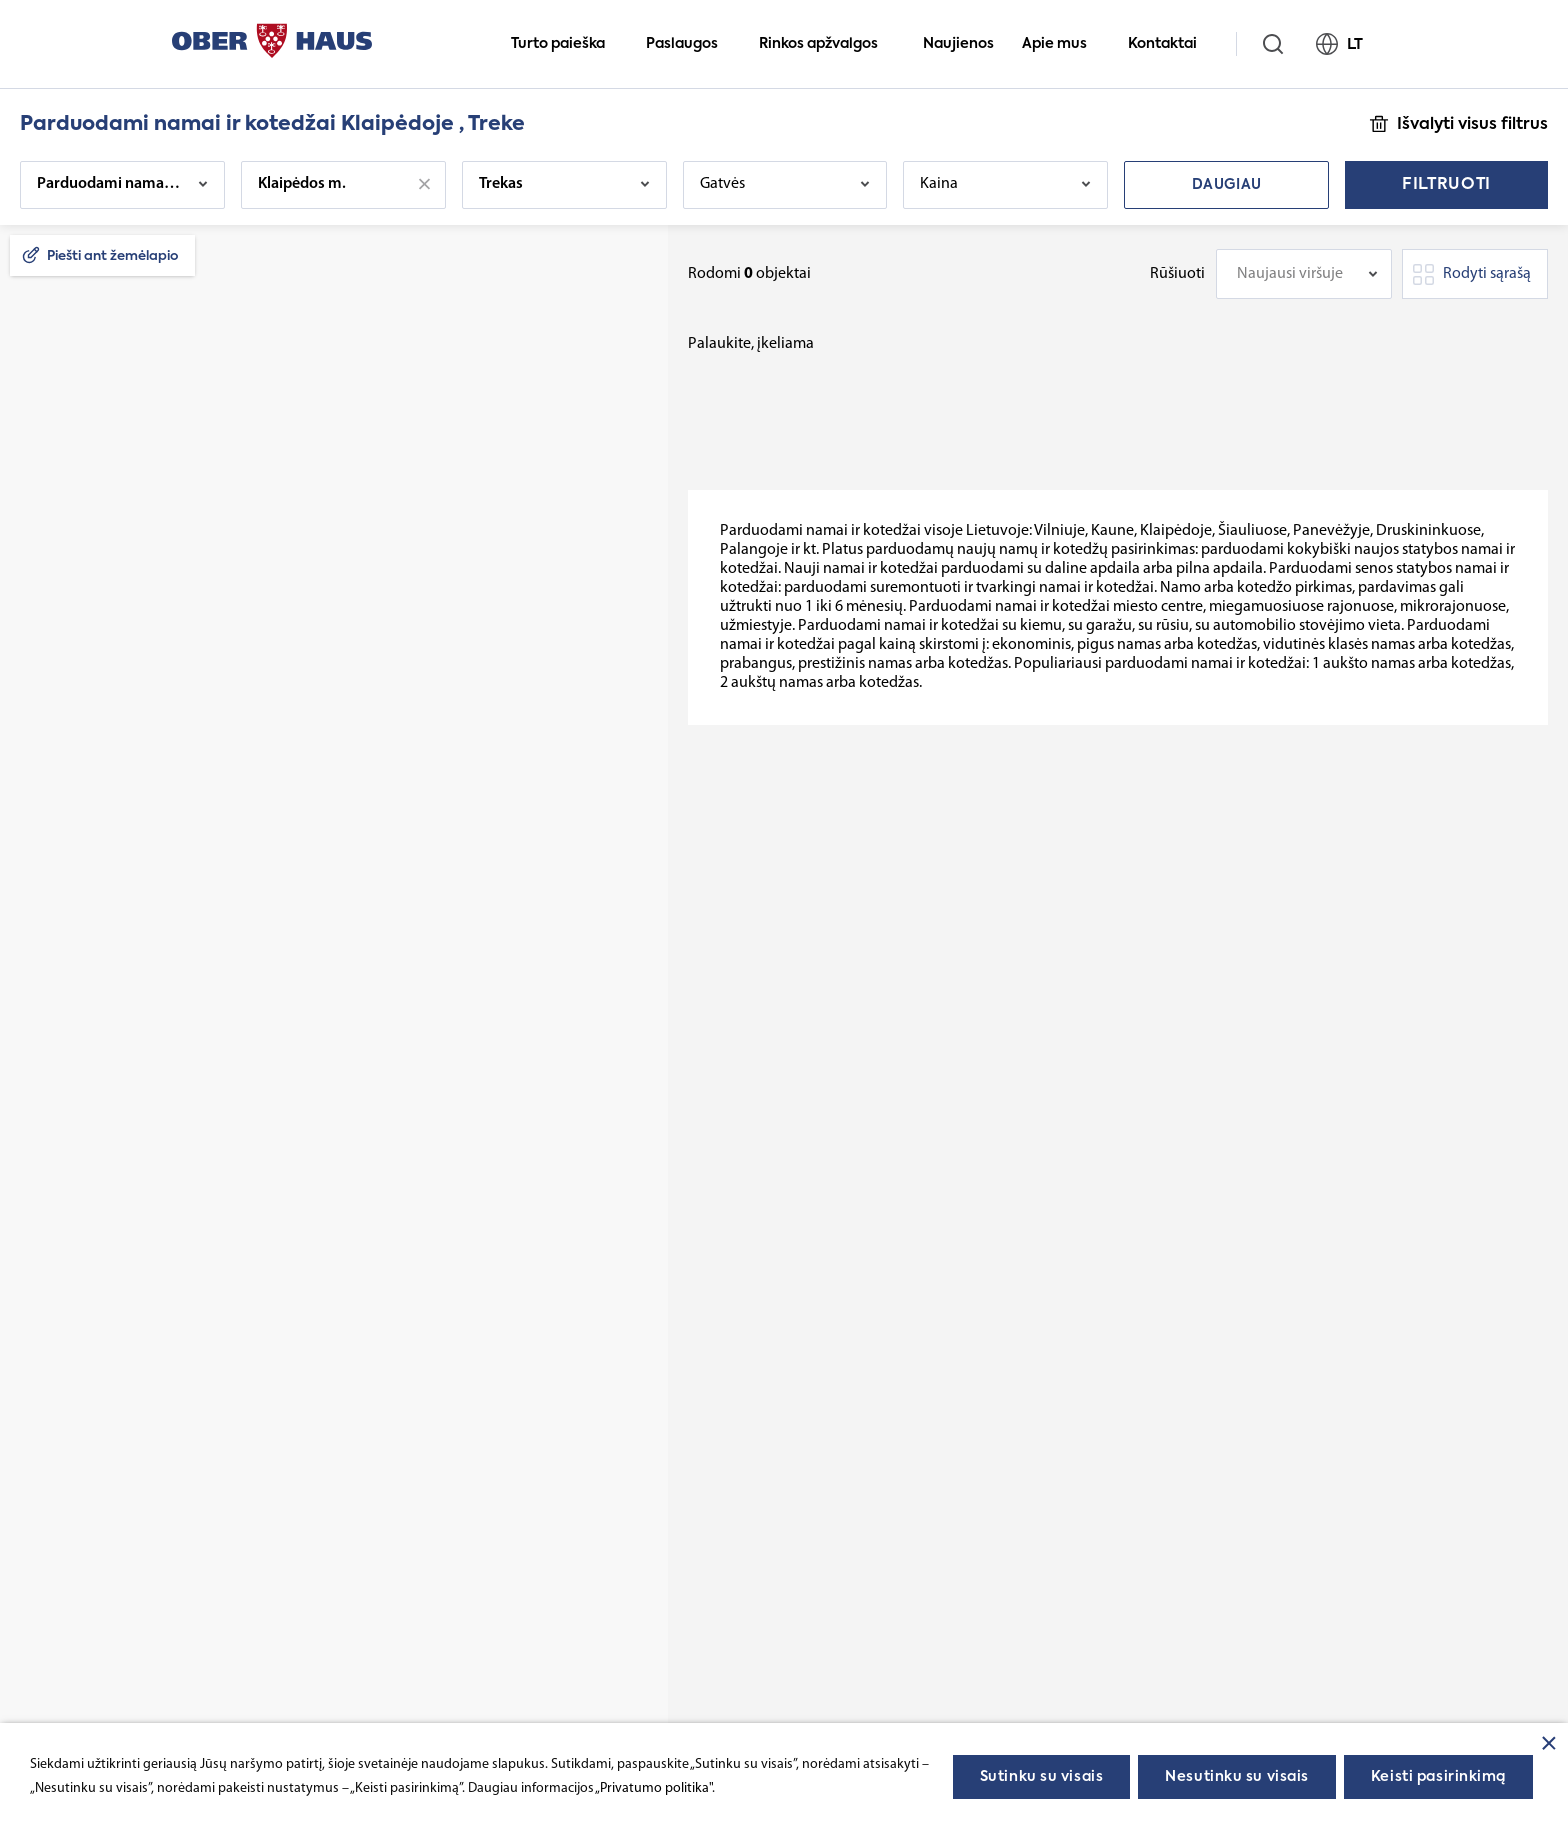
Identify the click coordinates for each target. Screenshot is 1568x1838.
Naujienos (958, 44)
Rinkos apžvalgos (827, 44)
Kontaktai (1171, 44)
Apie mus (1063, 44)
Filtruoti (1446, 185)
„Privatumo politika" (653, 1788)
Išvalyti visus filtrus (1472, 125)
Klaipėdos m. (302, 184)
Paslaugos (690, 44)
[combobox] (1304, 274)
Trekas (501, 184)
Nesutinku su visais (1237, 1777)
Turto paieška (566, 44)
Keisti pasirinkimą (1438, 1777)
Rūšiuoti (1177, 274)
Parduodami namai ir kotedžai (110, 184)
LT (1348, 44)
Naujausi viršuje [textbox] (1290, 274)
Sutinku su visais (1042, 1777)
